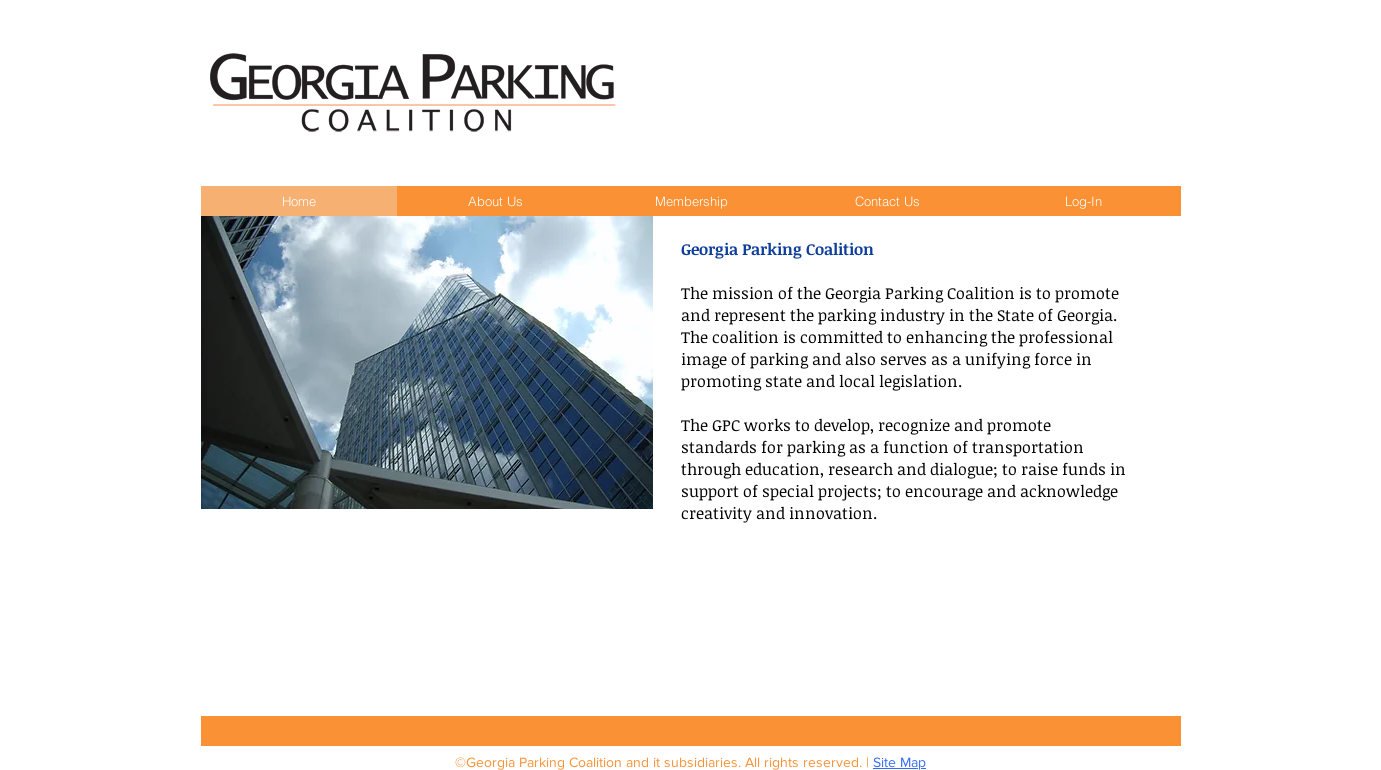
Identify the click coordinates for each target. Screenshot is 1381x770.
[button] (495, 201)
